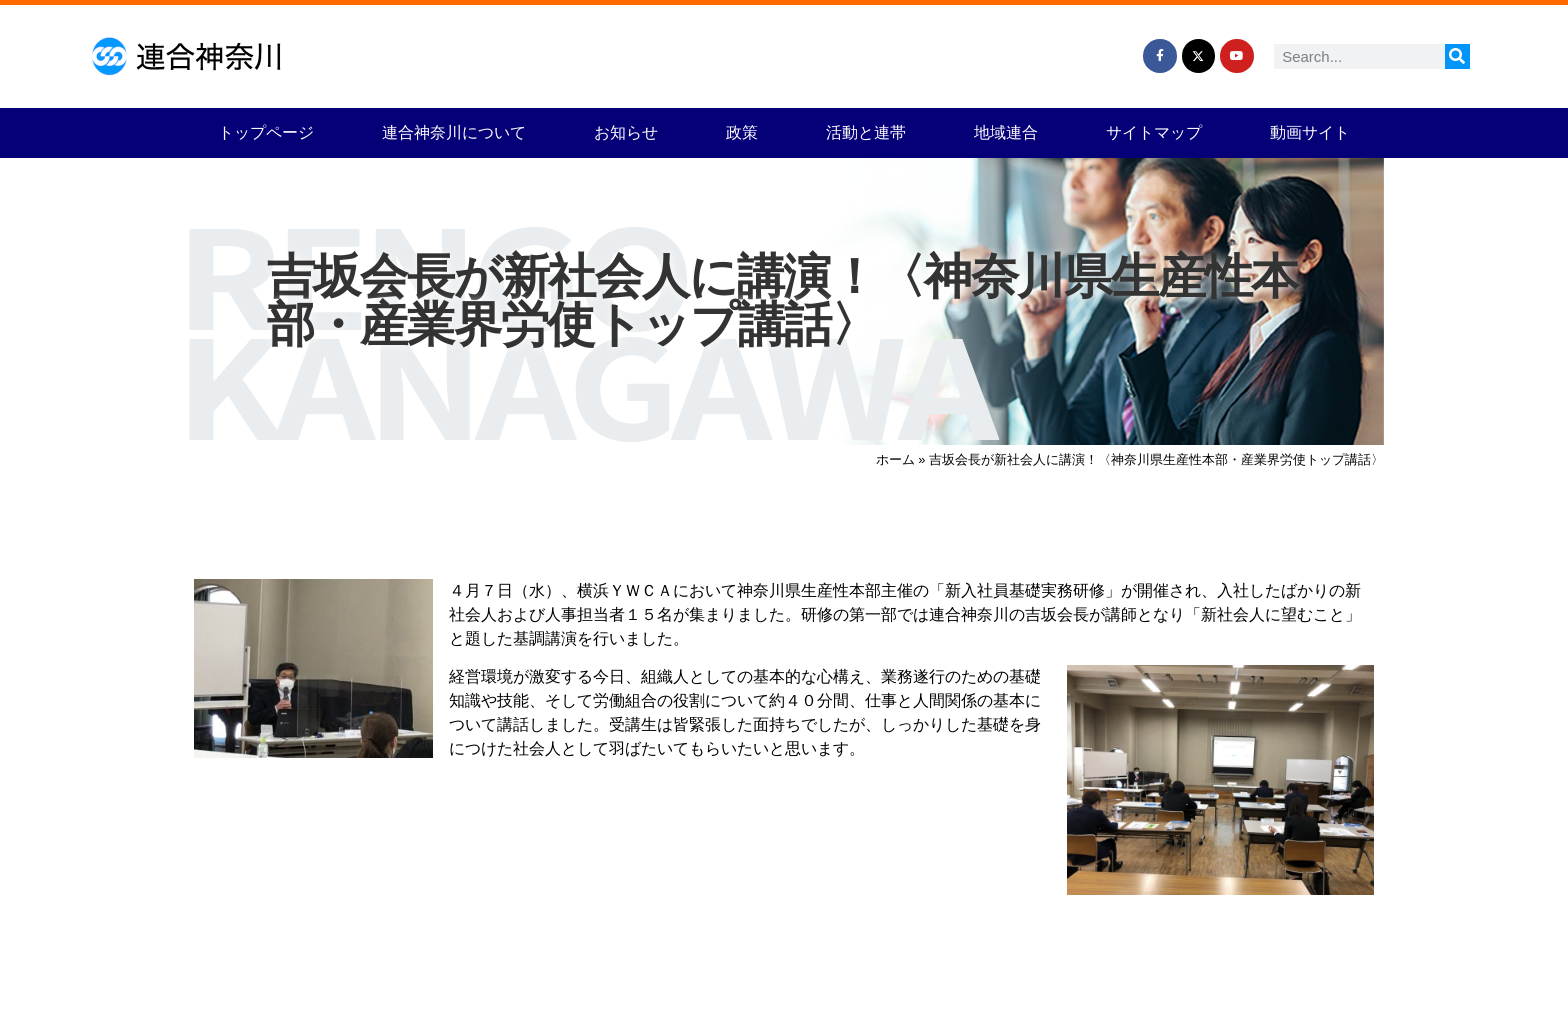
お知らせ (626, 132)
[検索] (1457, 56)
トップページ (266, 132)
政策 (742, 132)
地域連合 (1006, 132)
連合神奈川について (454, 132)
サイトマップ (1154, 132)
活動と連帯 (866, 132)
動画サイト (1310, 132)
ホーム (895, 459)
